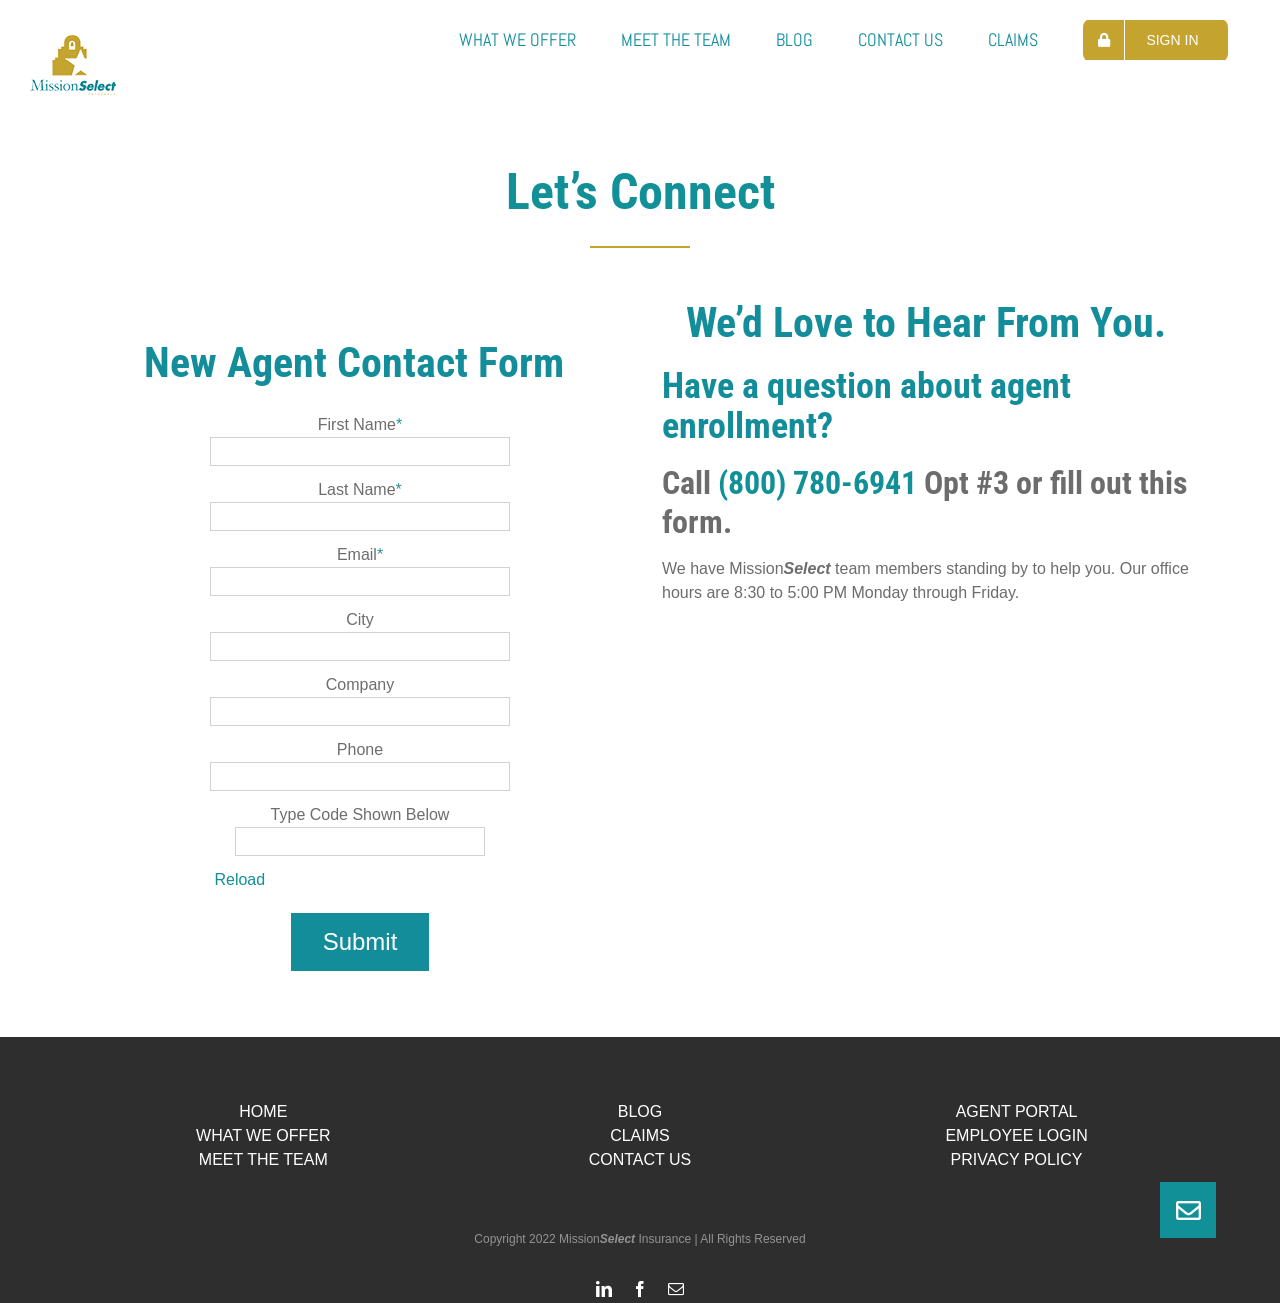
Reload (239, 879)
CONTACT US (640, 1159)
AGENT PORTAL (1017, 1111)
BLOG (640, 1111)
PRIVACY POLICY (1017, 1159)
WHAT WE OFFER (263, 1135)
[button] (1188, 1210)
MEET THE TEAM (263, 1159)
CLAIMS (640, 1135)
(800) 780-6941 (817, 483)
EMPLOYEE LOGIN (1016, 1135)
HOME (263, 1111)
